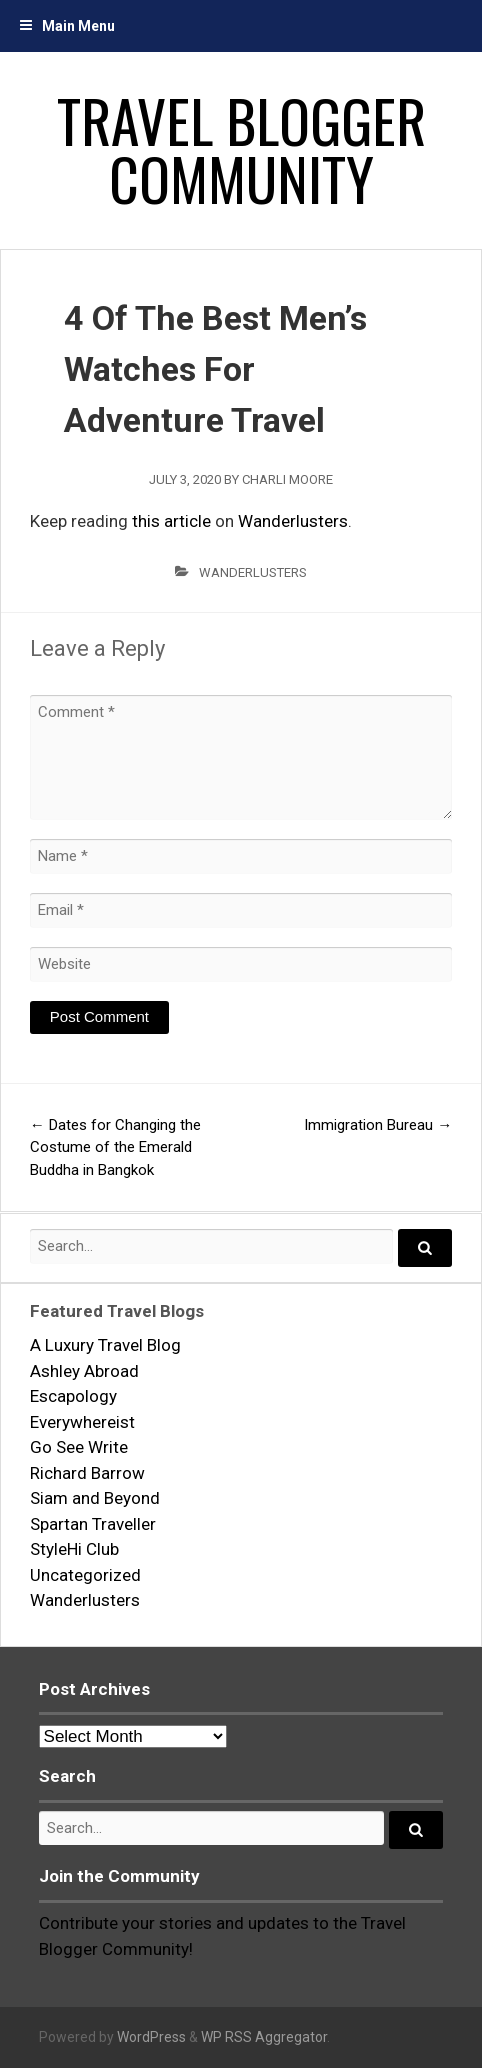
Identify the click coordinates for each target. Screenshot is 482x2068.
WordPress (151, 2037)
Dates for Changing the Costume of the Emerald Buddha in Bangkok (115, 1147)
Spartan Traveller (93, 1524)
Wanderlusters (293, 521)
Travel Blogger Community (241, 149)
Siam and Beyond (95, 1498)
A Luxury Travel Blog (105, 1345)
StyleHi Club (74, 1549)
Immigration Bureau (378, 1125)
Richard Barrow (87, 1473)
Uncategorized (85, 1575)
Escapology (73, 1396)
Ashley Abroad (84, 1371)
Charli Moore (287, 479)
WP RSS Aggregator (264, 2037)
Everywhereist (82, 1422)
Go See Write (79, 1447)
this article (171, 521)
